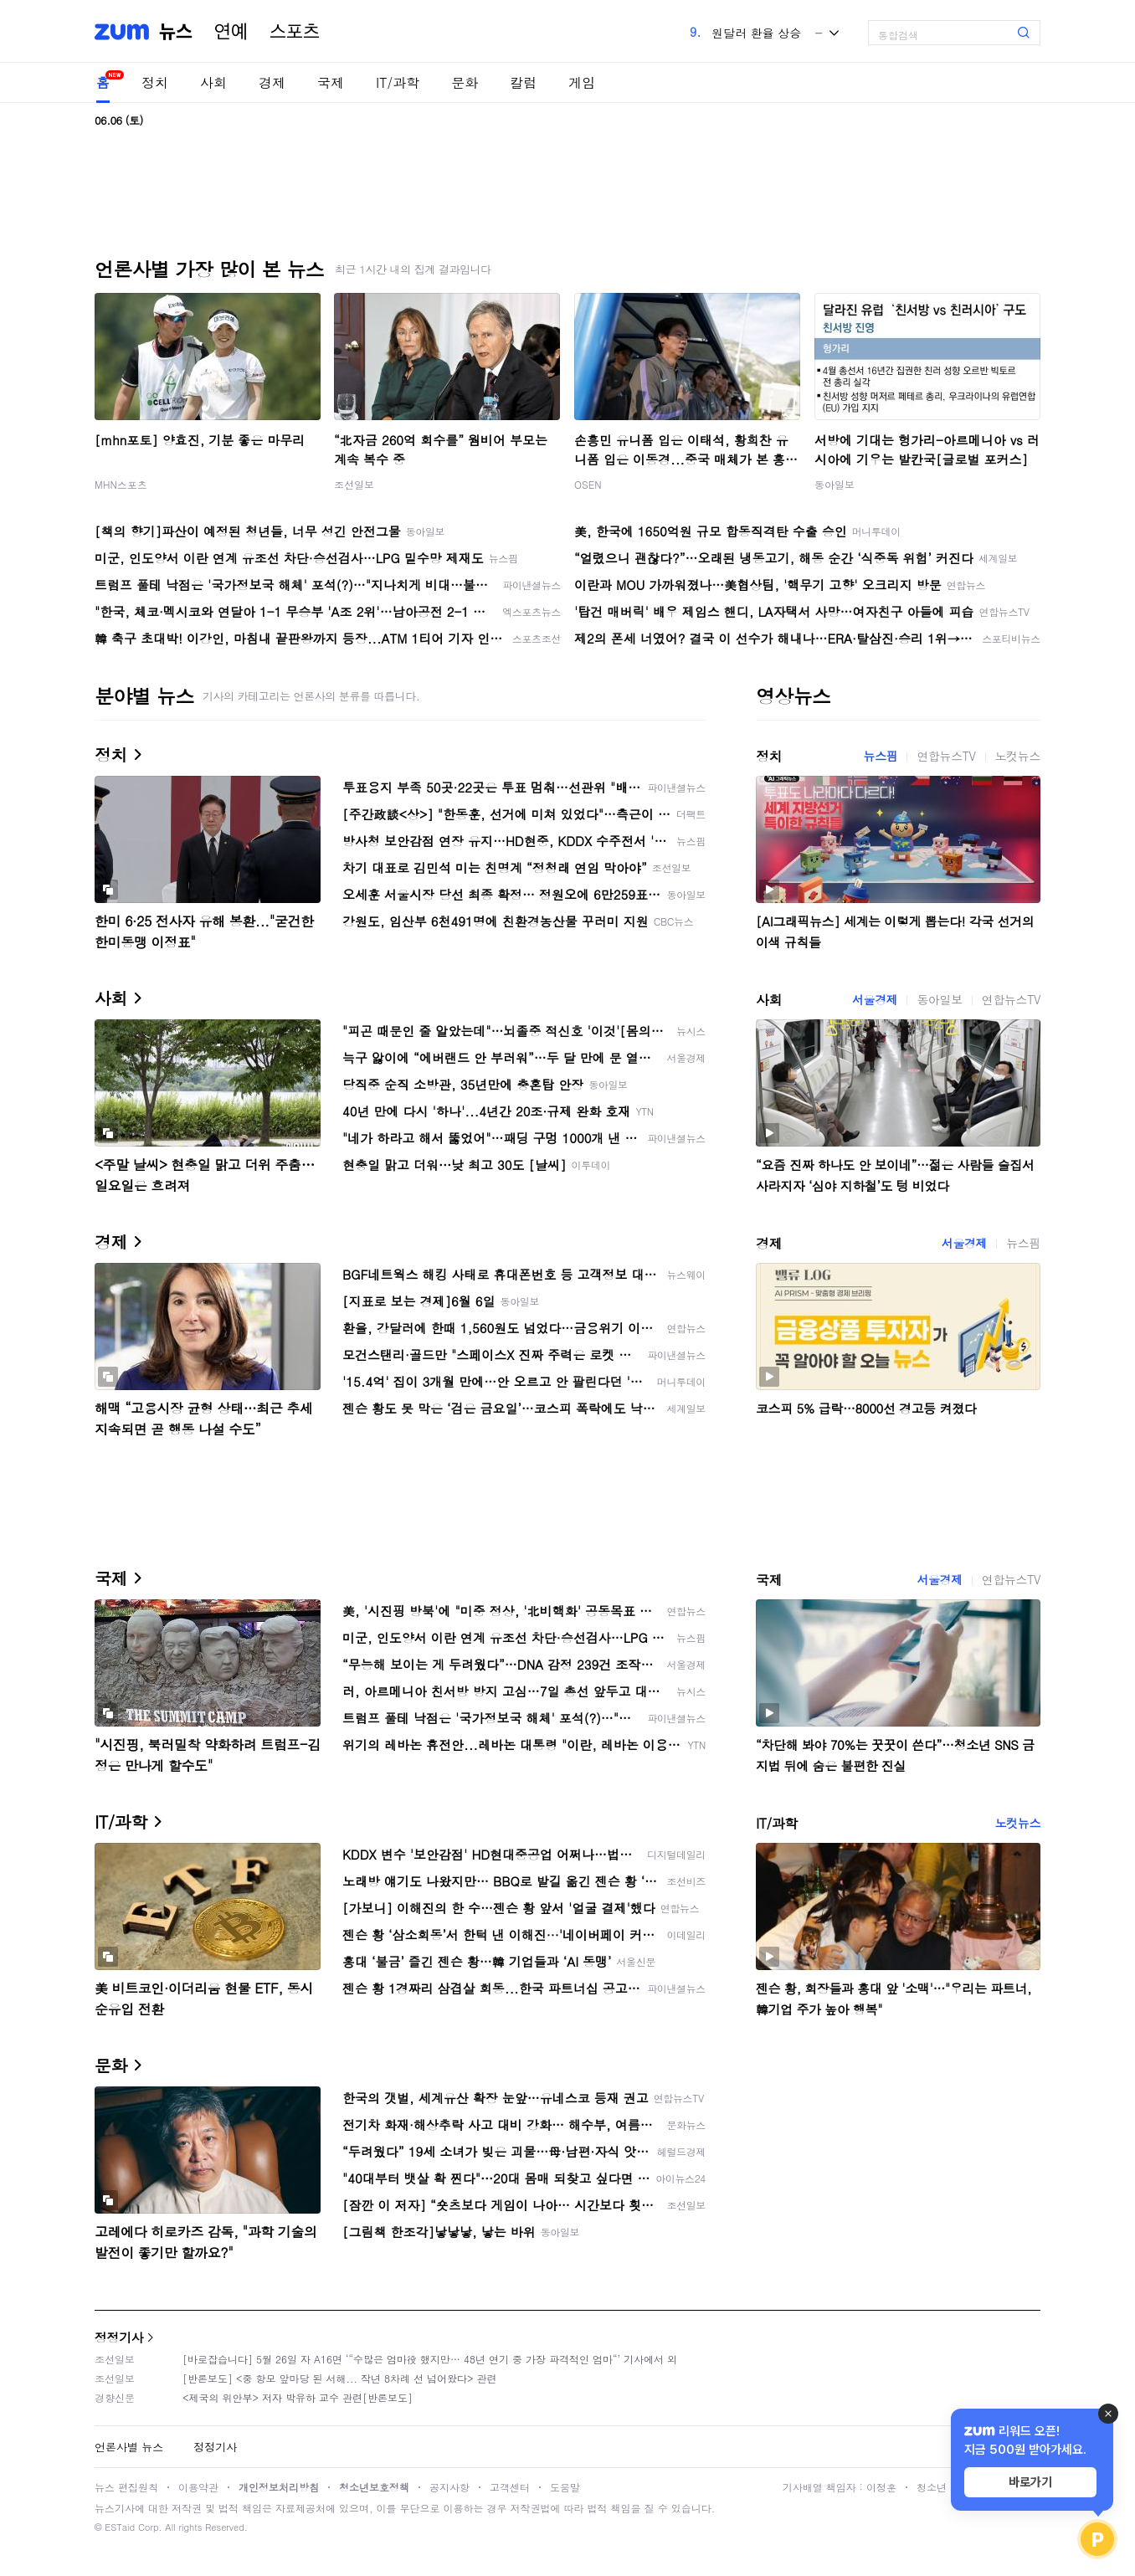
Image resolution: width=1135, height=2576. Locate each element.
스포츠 (295, 32)
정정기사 (119, 2337)
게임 (581, 82)
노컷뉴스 (1017, 755)
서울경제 (874, 999)
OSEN (588, 484)
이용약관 (198, 2487)
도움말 (565, 2487)
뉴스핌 (881, 755)
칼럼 (523, 82)
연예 (231, 32)
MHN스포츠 (121, 484)
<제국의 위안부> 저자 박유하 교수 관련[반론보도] (297, 2397)
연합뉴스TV (946, 755)
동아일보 (834, 484)
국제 (330, 82)
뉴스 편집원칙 (126, 2487)
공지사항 (449, 2487)
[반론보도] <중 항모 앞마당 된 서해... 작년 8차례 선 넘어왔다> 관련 (339, 2378)
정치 (154, 82)
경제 (272, 82)
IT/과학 (397, 82)
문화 (464, 82)
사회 (213, 82)
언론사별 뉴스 (129, 2447)
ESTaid (120, 2527)
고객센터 (510, 2487)
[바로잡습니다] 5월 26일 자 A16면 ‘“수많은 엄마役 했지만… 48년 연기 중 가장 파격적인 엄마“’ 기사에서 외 (429, 2359)
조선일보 (354, 484)
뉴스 (176, 32)
